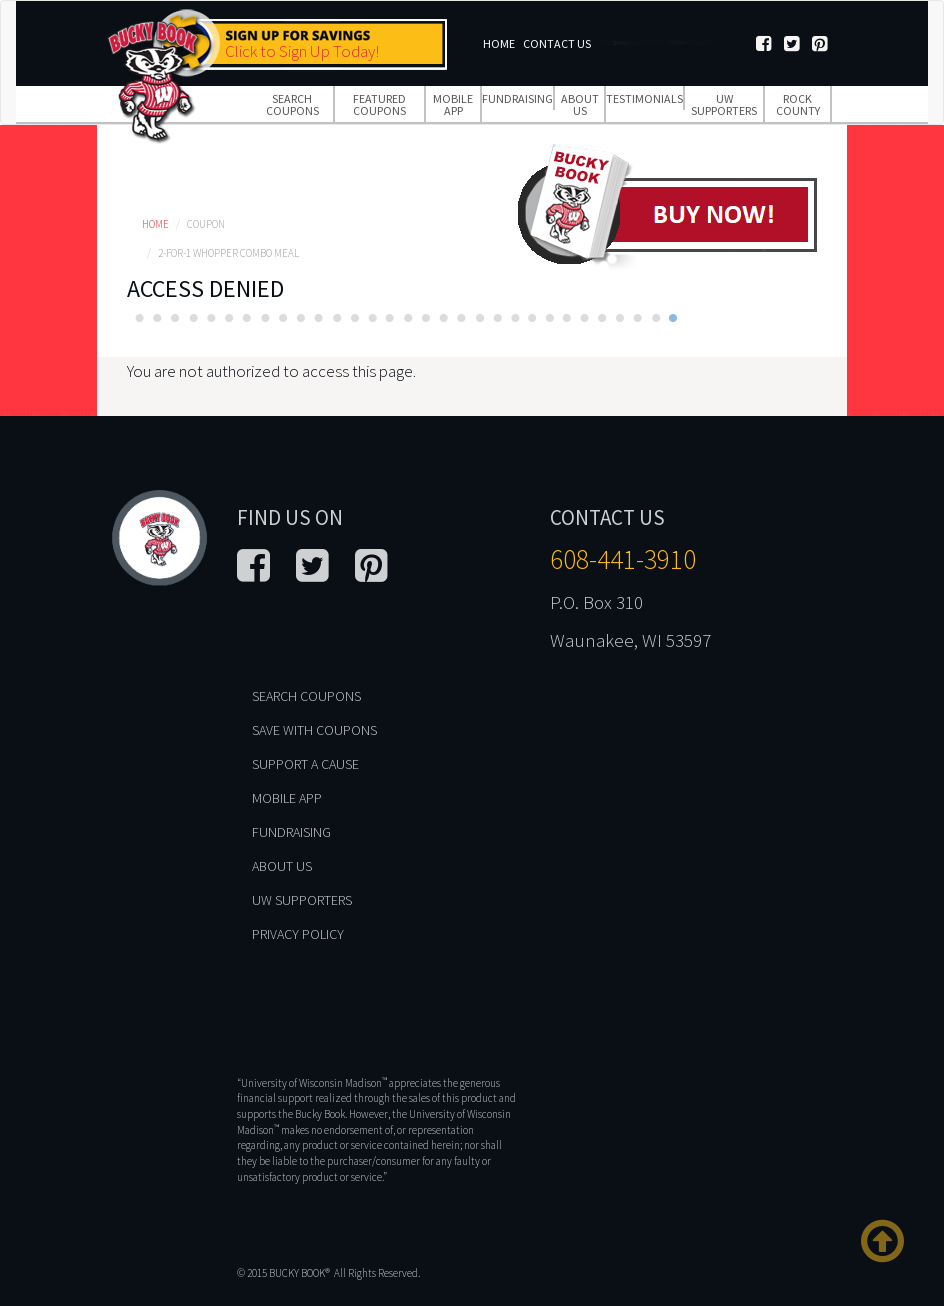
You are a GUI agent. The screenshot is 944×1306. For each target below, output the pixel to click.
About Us (580, 104)
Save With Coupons (314, 730)
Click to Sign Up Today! (302, 51)
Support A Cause (305, 764)
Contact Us (557, 43)
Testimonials (644, 98)
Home (499, 43)
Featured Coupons (379, 104)
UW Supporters (724, 104)
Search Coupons (292, 104)
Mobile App (453, 104)
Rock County (798, 104)
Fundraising (517, 98)
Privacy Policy (298, 934)
